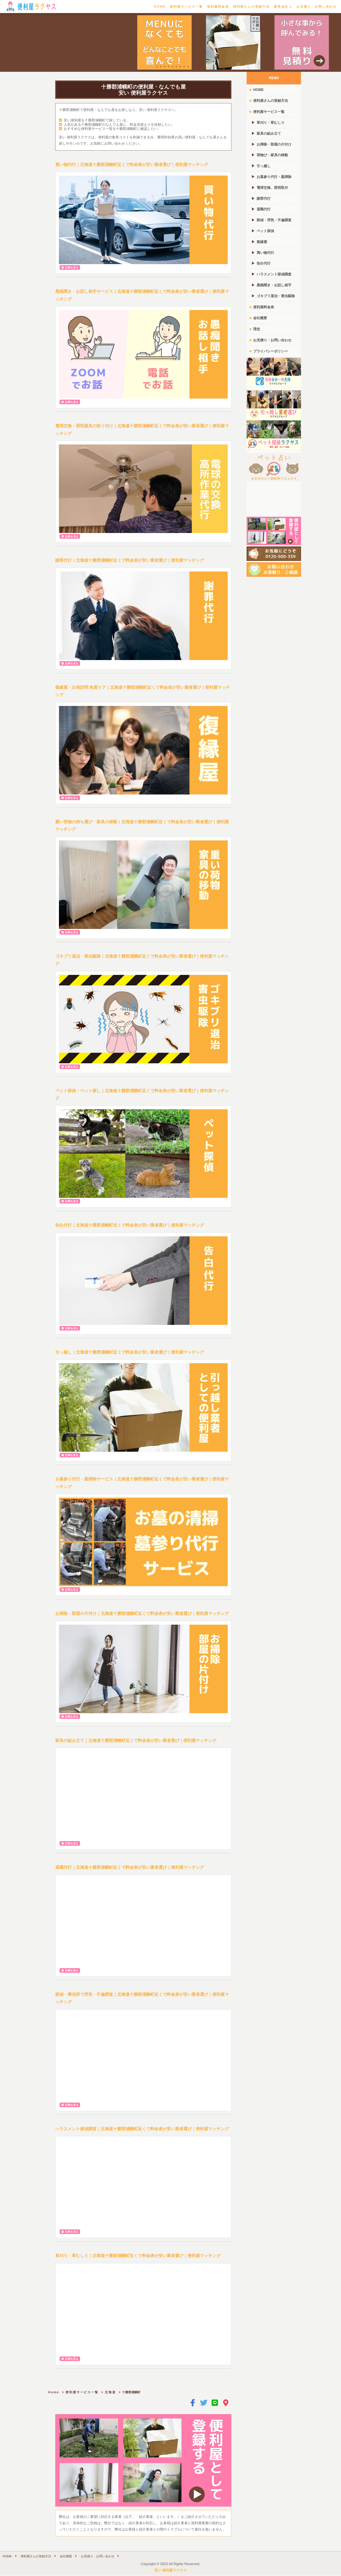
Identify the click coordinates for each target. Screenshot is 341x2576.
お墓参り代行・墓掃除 (274, 177)
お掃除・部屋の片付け (274, 144)
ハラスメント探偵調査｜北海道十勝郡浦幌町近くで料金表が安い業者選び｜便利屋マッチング (142, 2129)
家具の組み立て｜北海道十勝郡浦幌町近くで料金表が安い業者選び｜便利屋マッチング (135, 1740)
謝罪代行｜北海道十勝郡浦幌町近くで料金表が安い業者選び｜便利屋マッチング (129, 560)
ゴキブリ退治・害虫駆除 (276, 296)
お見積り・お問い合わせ (316, 6)
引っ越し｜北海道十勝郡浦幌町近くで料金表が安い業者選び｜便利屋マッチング (129, 1352)
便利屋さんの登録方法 (251, 6)
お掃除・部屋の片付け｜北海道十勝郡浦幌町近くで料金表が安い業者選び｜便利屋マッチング (142, 1613)
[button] (153, 66)
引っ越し (264, 166)
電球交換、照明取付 (272, 187)
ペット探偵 (265, 231)
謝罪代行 (264, 198)
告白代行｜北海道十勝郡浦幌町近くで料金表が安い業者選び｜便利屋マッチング (129, 1225)
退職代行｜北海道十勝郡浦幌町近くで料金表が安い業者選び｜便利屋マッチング (129, 1867)
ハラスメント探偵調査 (274, 274)
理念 (256, 329)
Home (53, 2392)
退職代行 (264, 209)
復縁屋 (262, 242)
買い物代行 (265, 253)
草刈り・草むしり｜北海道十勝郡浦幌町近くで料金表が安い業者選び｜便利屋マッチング (138, 2256)
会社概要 (260, 318)
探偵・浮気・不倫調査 (274, 220)
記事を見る (71, 267)
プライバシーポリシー (270, 351)
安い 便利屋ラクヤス (170, 2570)
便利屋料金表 (218, 6)
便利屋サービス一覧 (186, 6)
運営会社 (281, 6)
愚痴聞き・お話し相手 (274, 285)
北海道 (110, 2392)
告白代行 (264, 263)
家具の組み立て (269, 133)
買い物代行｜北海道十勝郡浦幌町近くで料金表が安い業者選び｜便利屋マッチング (131, 164)
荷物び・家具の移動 (272, 155)
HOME (160, 6)
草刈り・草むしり (270, 122)
